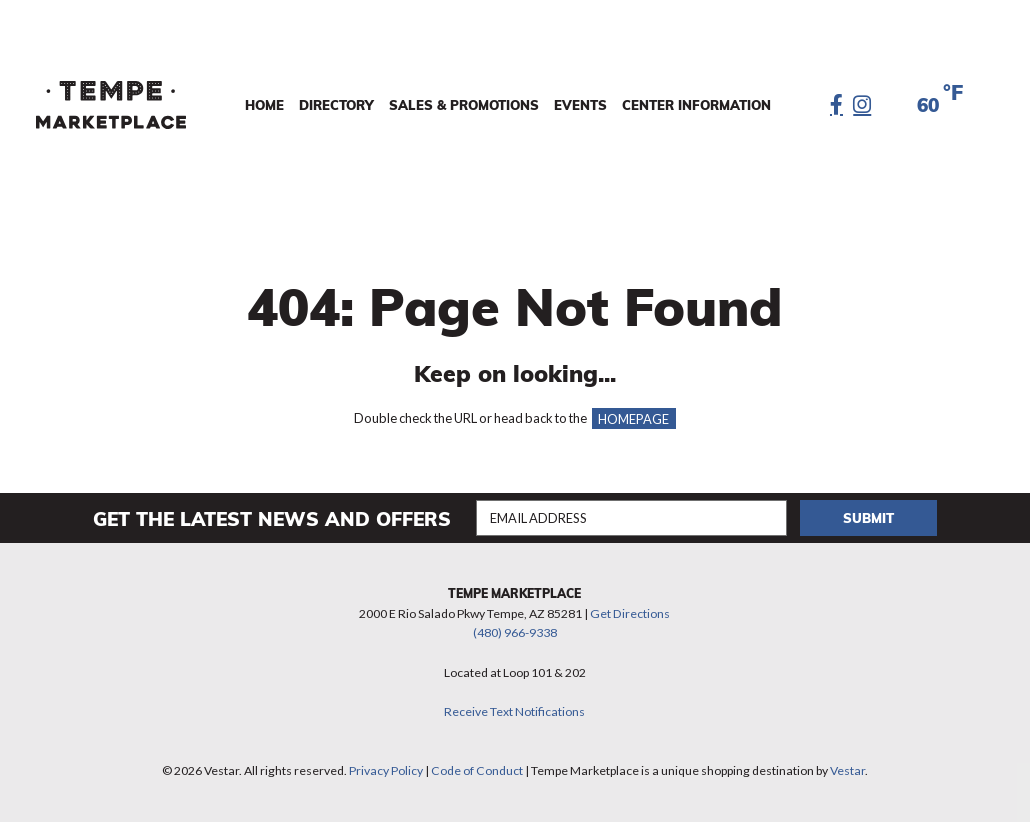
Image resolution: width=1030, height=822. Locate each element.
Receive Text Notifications (514, 711)
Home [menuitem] (264, 105)
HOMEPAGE (633, 418)
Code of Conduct (477, 770)
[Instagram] (862, 105)
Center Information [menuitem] (696, 105)
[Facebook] (836, 105)
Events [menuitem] (580, 105)
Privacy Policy (386, 770)
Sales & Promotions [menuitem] (464, 105)
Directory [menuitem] (336, 105)
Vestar (847, 770)
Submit (868, 518)
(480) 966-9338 (515, 632)
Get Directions (630, 613)
